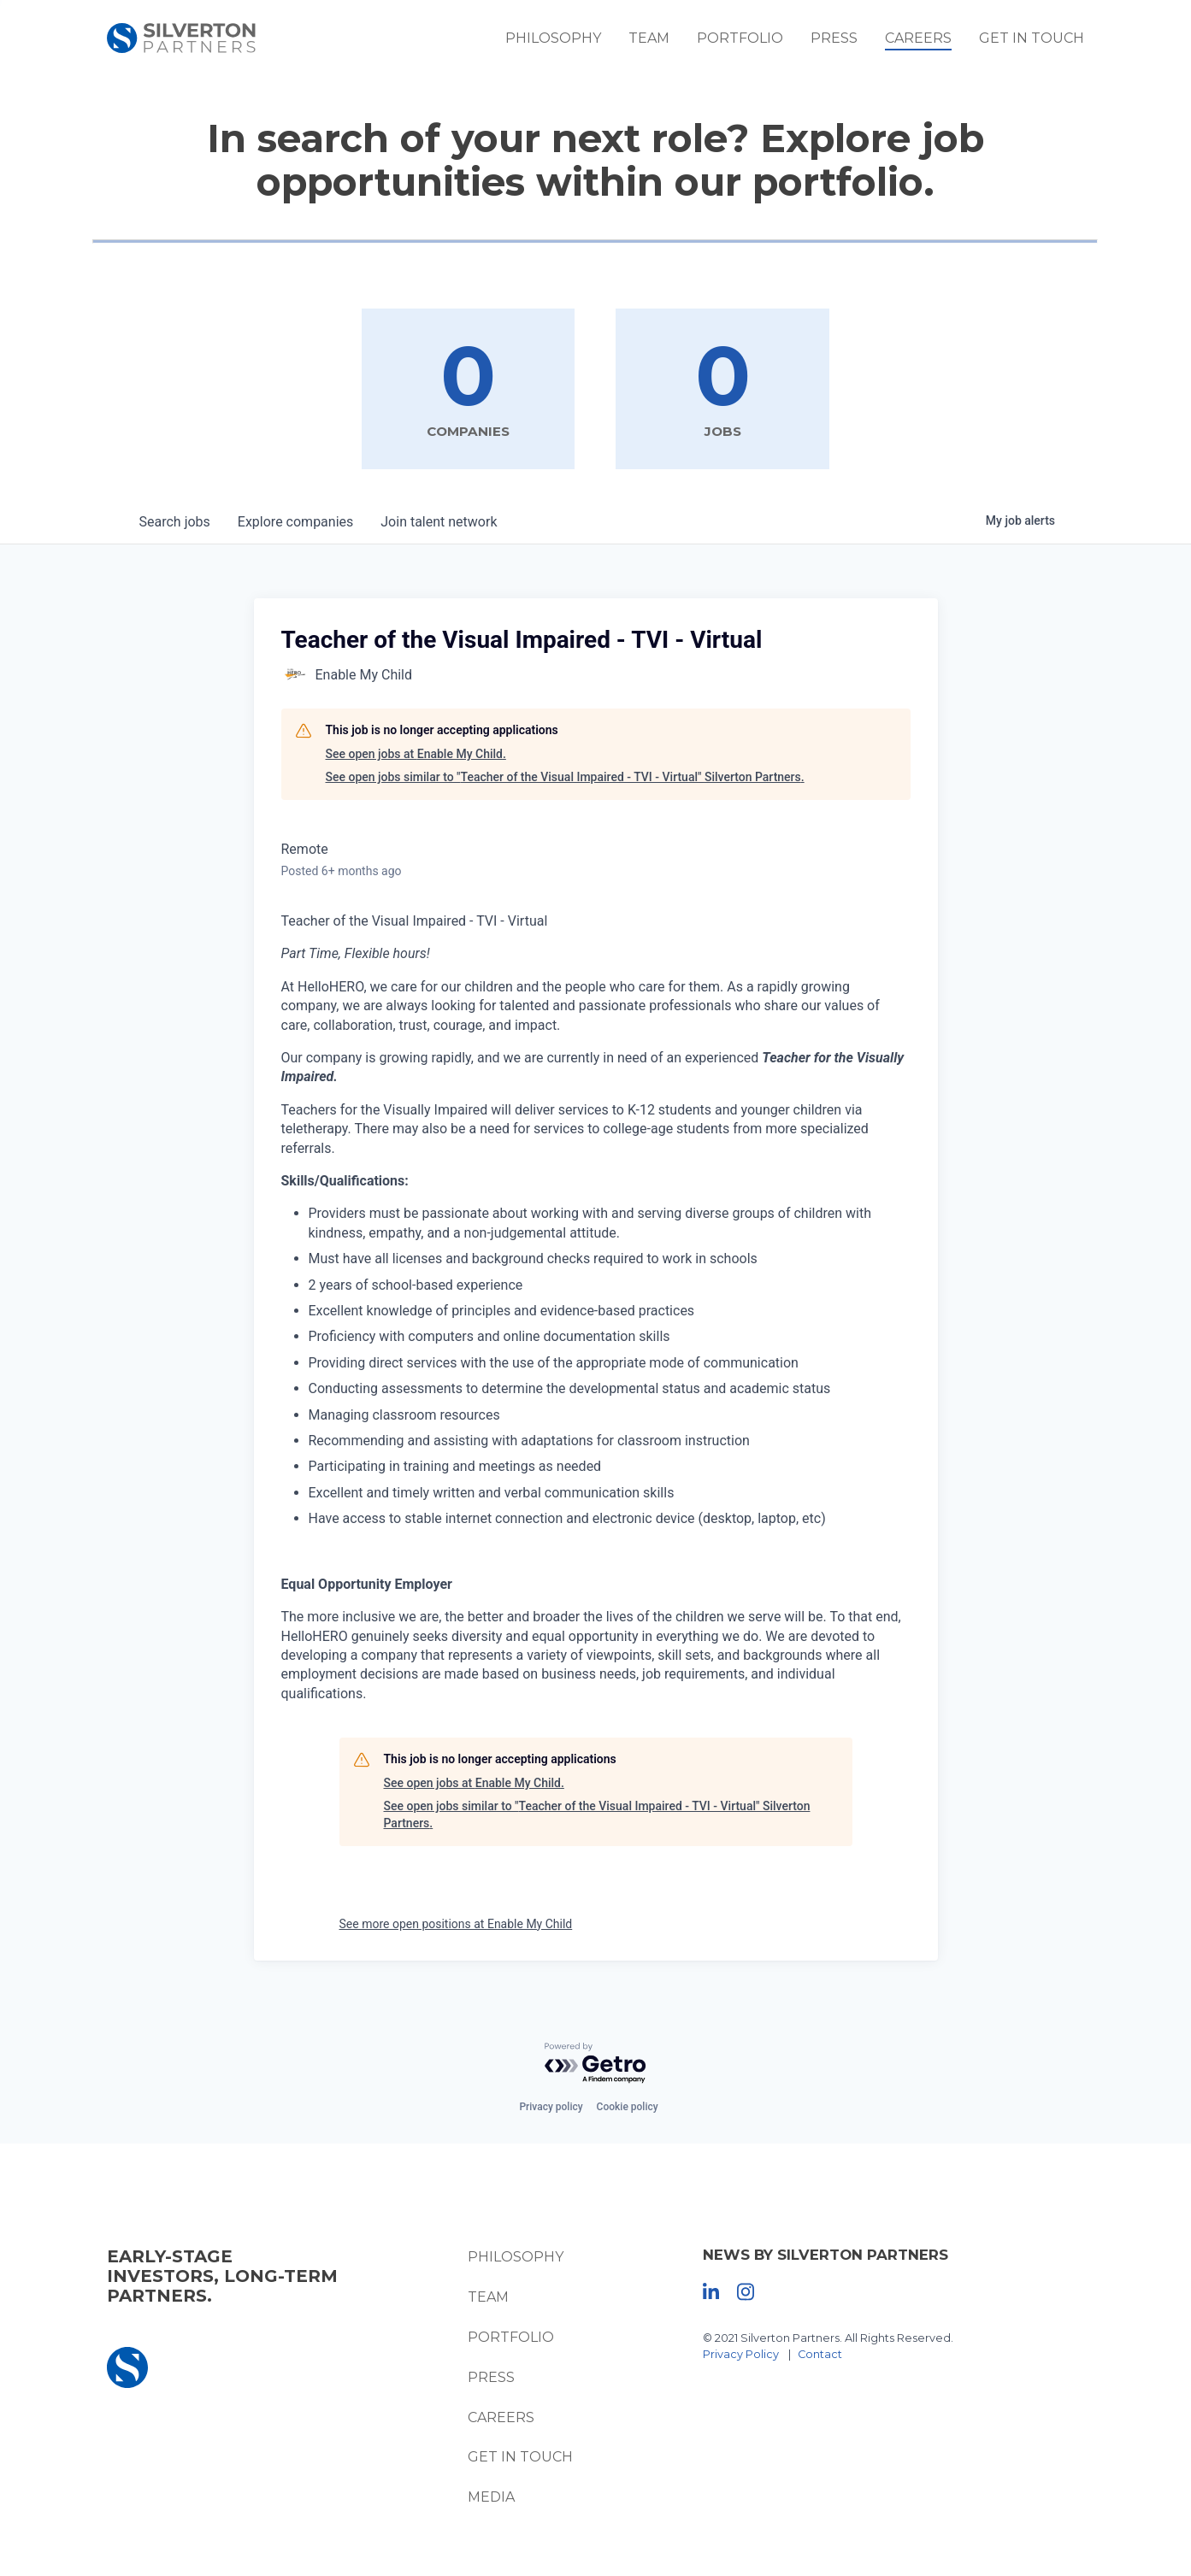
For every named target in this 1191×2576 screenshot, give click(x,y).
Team (663, 42)
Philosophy (568, 42)
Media (487, 2498)
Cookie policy (627, 2108)
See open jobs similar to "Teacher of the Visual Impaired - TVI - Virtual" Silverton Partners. (565, 778)
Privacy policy (550, 2108)
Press (848, 42)
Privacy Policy (744, 2355)
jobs (174, 523)
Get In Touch (1046, 42)
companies (295, 523)
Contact (823, 2355)
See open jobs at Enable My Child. (416, 755)
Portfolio (754, 42)
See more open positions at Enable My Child (456, 1924)
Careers (932, 42)
